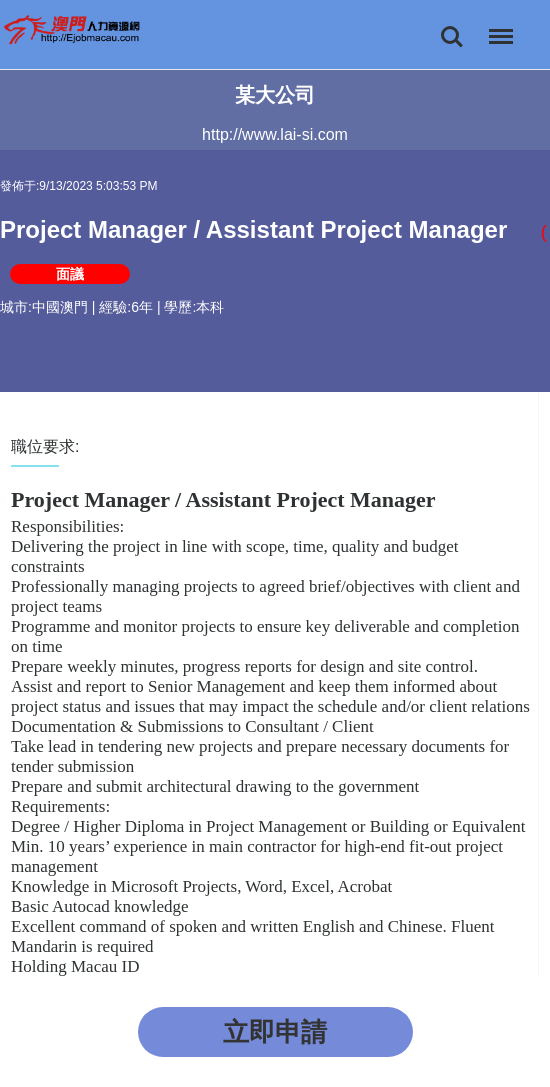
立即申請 (275, 1032)
